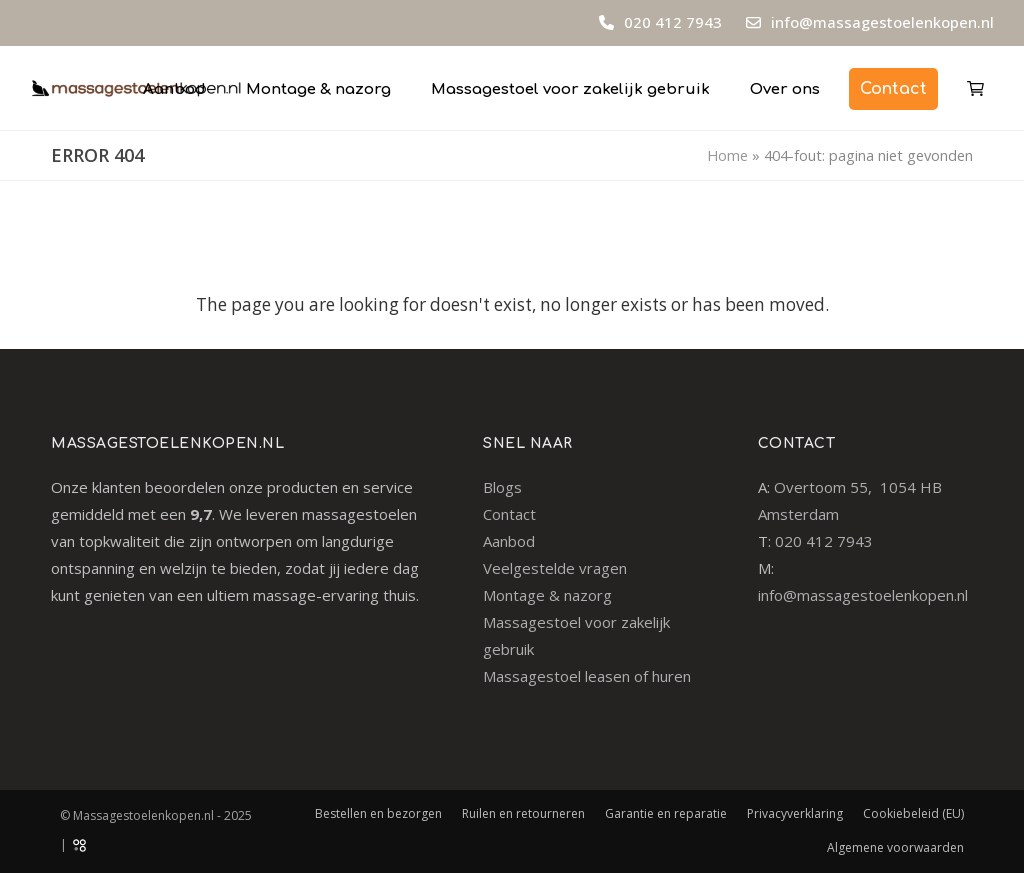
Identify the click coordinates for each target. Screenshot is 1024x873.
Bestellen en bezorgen (378, 813)
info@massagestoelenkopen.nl (882, 22)
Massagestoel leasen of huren (587, 676)
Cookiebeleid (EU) (913, 813)
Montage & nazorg (547, 595)
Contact (509, 514)
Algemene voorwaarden (895, 847)
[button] (975, 88)
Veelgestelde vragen (555, 568)
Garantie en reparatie (666, 813)
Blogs (502, 487)
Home (727, 155)
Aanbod (509, 541)
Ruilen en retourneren (523, 813)
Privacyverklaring (795, 813)
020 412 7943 (671, 22)
